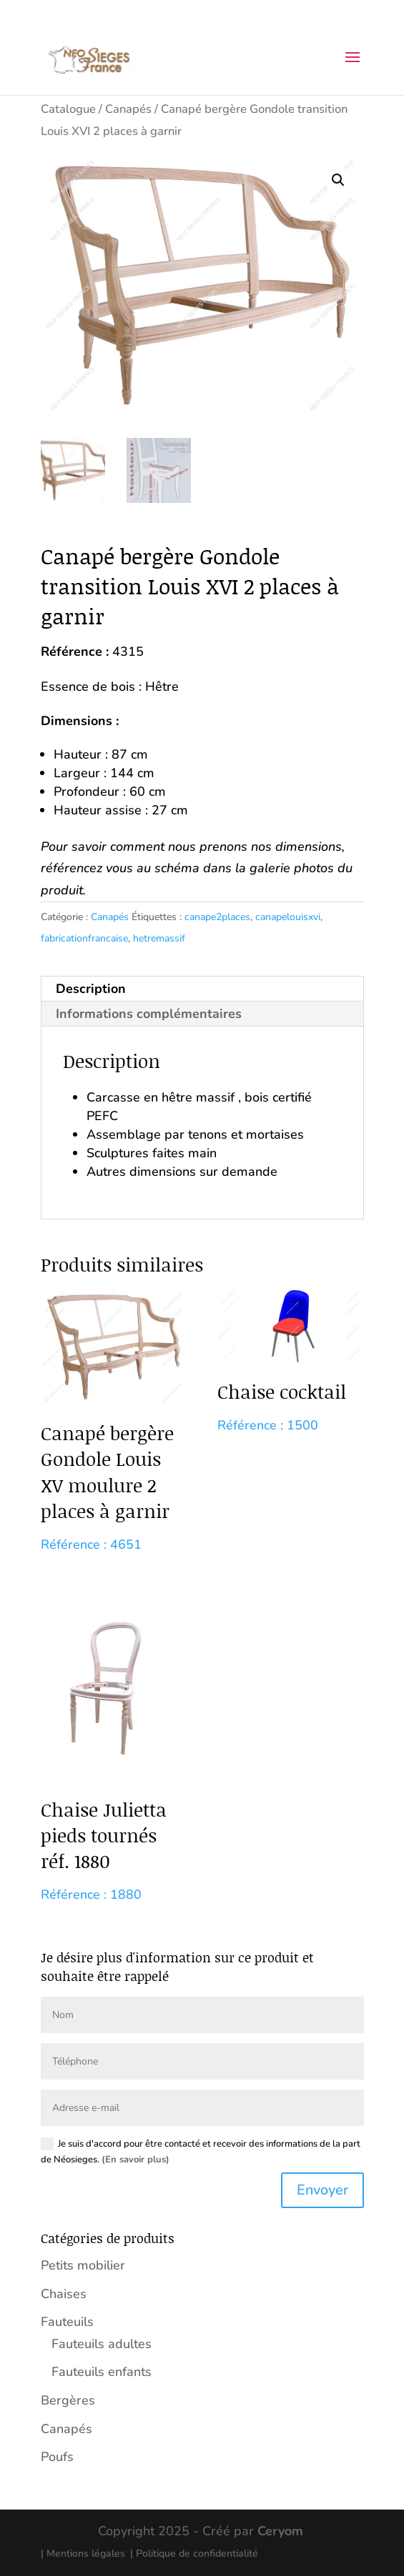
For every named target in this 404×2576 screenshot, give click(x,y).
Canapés (128, 109)
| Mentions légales (83, 2553)
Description (91, 988)
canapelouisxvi (287, 917)
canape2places (217, 917)
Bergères (68, 2400)
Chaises (64, 2293)
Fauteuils (67, 2321)
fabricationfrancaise (84, 938)
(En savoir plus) (135, 2159)
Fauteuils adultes (101, 2343)
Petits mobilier (83, 2265)
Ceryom (280, 2531)
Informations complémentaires (149, 1013)
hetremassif (159, 938)
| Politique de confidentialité (194, 2553)
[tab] (202, 989)
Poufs (57, 2456)
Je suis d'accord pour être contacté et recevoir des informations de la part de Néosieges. (200, 2151)
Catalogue (68, 109)
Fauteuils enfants (101, 2371)
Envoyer (322, 2190)
